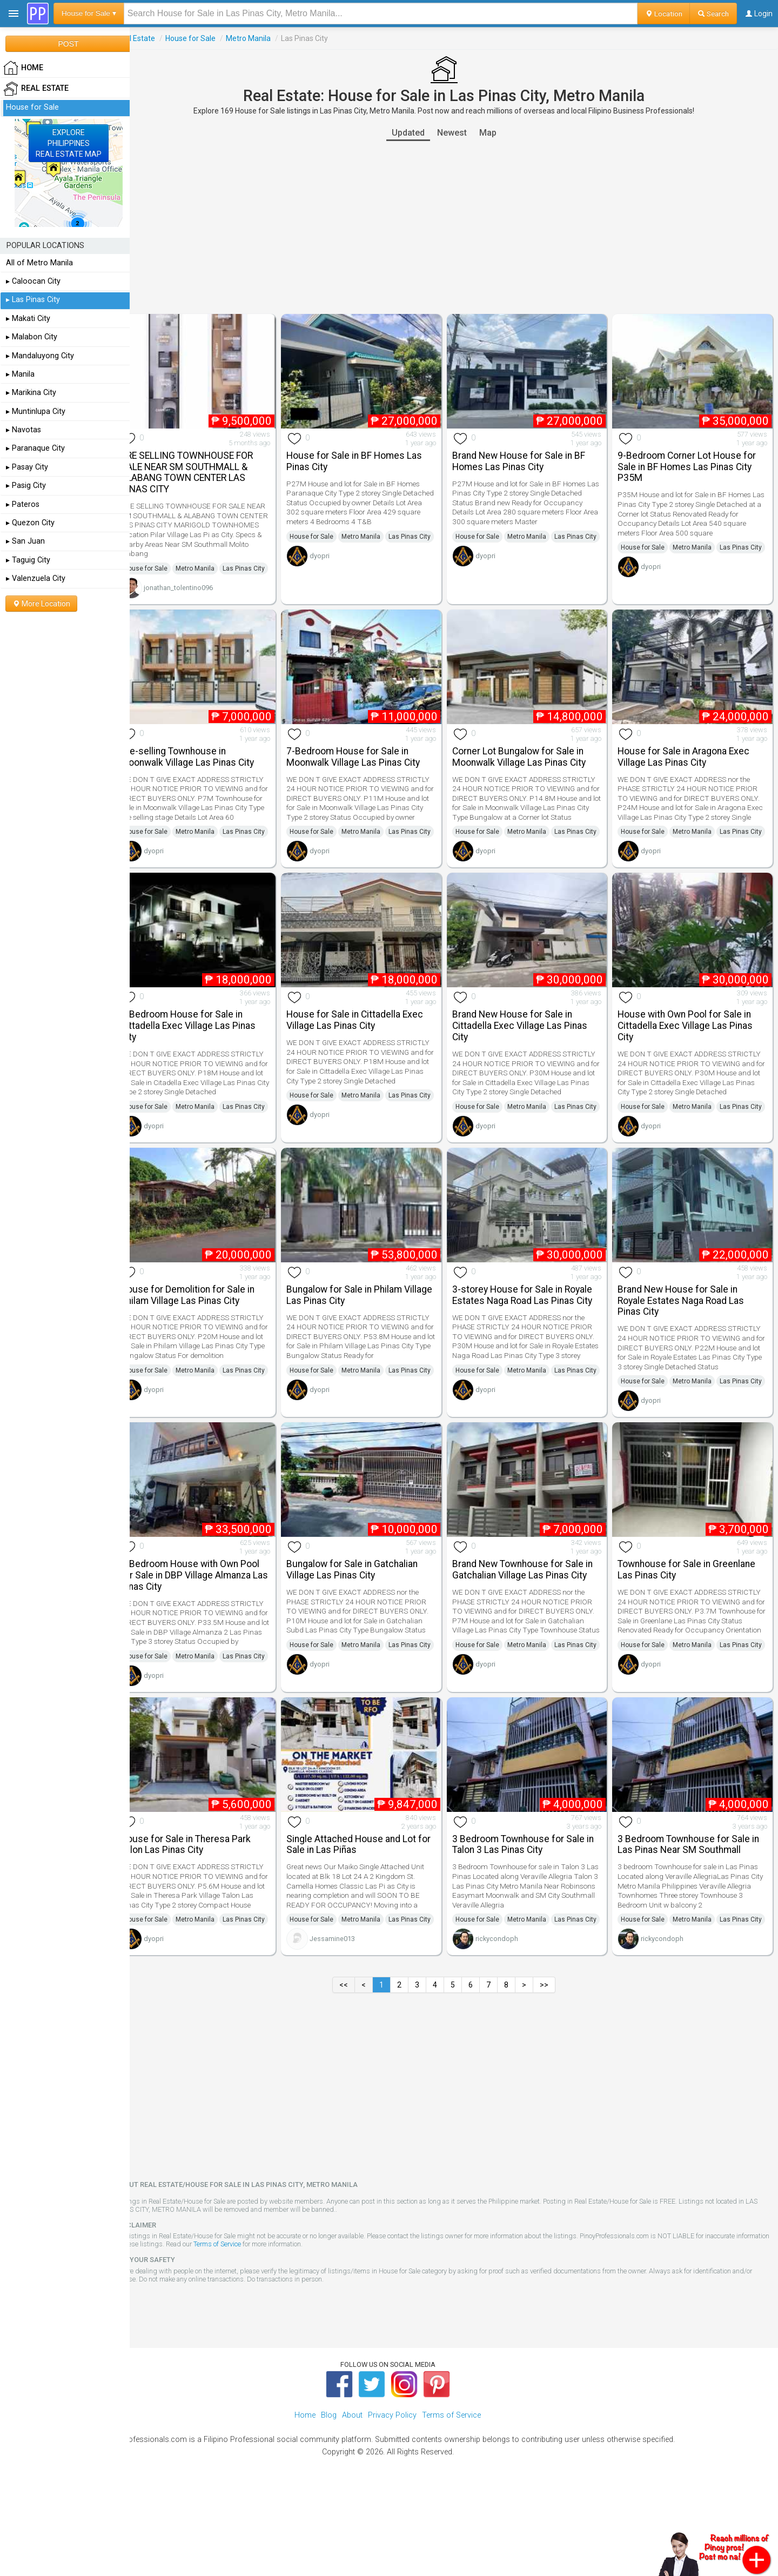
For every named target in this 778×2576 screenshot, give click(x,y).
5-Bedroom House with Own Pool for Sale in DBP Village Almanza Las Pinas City (209, 1625)
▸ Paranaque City (35, 448)
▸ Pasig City (26, 485)
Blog (329, 2500)
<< (354, 2070)
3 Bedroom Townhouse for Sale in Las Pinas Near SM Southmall (693, 1915)
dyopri (335, 567)
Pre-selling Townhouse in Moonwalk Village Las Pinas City (207, 764)
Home (305, 2500)
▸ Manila (20, 374)
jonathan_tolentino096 (198, 598)
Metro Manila (268, 38)
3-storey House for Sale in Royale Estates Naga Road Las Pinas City (532, 1334)
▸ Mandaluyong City (40, 355)
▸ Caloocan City (33, 281)
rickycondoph (506, 2024)
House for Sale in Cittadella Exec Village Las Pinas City (369, 1048)
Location (663, 13)
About (352, 2500)
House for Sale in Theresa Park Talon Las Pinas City (205, 1915)
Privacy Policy (392, 2500)
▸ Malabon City (31, 337)
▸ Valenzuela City (35, 578)
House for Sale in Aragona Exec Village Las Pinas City (689, 764)
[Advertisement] (454, 227)
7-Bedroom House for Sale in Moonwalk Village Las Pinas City (368, 764)
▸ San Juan (25, 541)
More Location (41, 603)
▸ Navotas (23, 429)
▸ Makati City (28, 318)
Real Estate (155, 38)
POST (68, 43)
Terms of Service (272, 2329)
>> (554, 2070)
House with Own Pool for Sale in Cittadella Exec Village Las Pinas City (690, 1053)
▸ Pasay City (27, 467)
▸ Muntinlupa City (35, 411)
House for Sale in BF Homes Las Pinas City (369, 457)
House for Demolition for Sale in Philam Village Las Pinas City (207, 1334)
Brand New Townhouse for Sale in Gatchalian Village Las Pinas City (532, 1620)
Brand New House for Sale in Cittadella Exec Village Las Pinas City (529, 1053)
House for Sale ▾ (89, 13)
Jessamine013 (347, 2024)
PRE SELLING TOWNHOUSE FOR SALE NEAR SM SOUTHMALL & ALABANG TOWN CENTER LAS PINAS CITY (206, 468)
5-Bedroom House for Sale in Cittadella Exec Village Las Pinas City (208, 1053)
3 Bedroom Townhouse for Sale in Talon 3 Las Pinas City (532, 1915)
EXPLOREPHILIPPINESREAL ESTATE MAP (69, 143)
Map (497, 133)
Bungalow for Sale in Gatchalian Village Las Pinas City (367, 1620)
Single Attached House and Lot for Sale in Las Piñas (373, 1915)
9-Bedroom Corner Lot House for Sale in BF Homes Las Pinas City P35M (692, 463)
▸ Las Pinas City (33, 299)
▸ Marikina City (31, 392)
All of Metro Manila (39, 262)
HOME (23, 68)
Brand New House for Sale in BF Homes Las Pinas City (528, 457)
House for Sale (210, 38)
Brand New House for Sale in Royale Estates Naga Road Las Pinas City (686, 1339)
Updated (417, 133)
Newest (462, 133)
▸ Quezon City (30, 522)
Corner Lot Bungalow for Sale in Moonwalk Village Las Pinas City (528, 764)
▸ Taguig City (28, 560)
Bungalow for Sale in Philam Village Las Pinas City (359, 1334)
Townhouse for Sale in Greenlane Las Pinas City (692, 1620)
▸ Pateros (22, 504)
